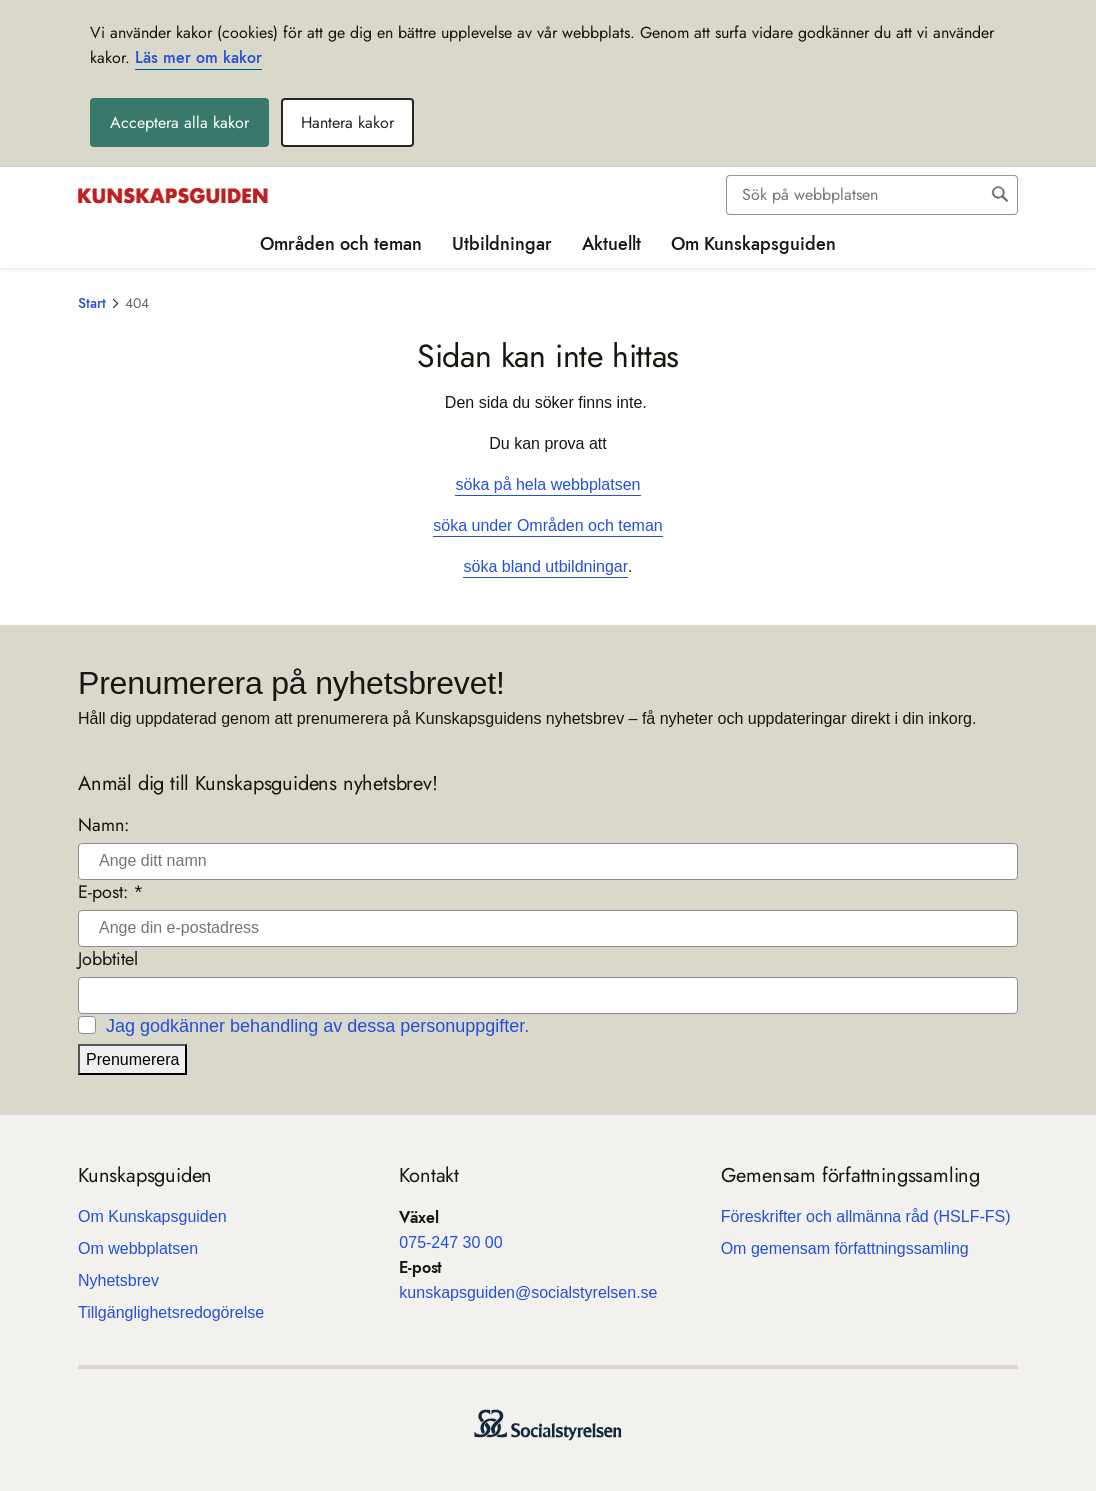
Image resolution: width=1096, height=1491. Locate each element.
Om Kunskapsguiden (753, 244)
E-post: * (111, 892)
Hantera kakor (347, 122)
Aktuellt (611, 244)
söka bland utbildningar (545, 566)
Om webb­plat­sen (138, 1248)
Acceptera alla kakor (179, 122)
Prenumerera (132, 1059)
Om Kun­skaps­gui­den (152, 1216)
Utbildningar (502, 244)
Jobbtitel (108, 959)
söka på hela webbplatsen (547, 484)
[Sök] (856, 195)
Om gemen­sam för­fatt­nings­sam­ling (845, 1248)
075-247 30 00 (450, 1242)
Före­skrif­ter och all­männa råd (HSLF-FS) (866, 1216)
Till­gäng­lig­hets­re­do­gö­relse (171, 1312)
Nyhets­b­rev (118, 1280)
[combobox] (872, 195)
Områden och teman (341, 244)
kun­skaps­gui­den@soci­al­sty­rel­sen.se (528, 1292)
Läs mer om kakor (198, 57)
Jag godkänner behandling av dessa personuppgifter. (317, 1026)
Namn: (103, 825)
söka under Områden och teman (547, 525)
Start (92, 303)
